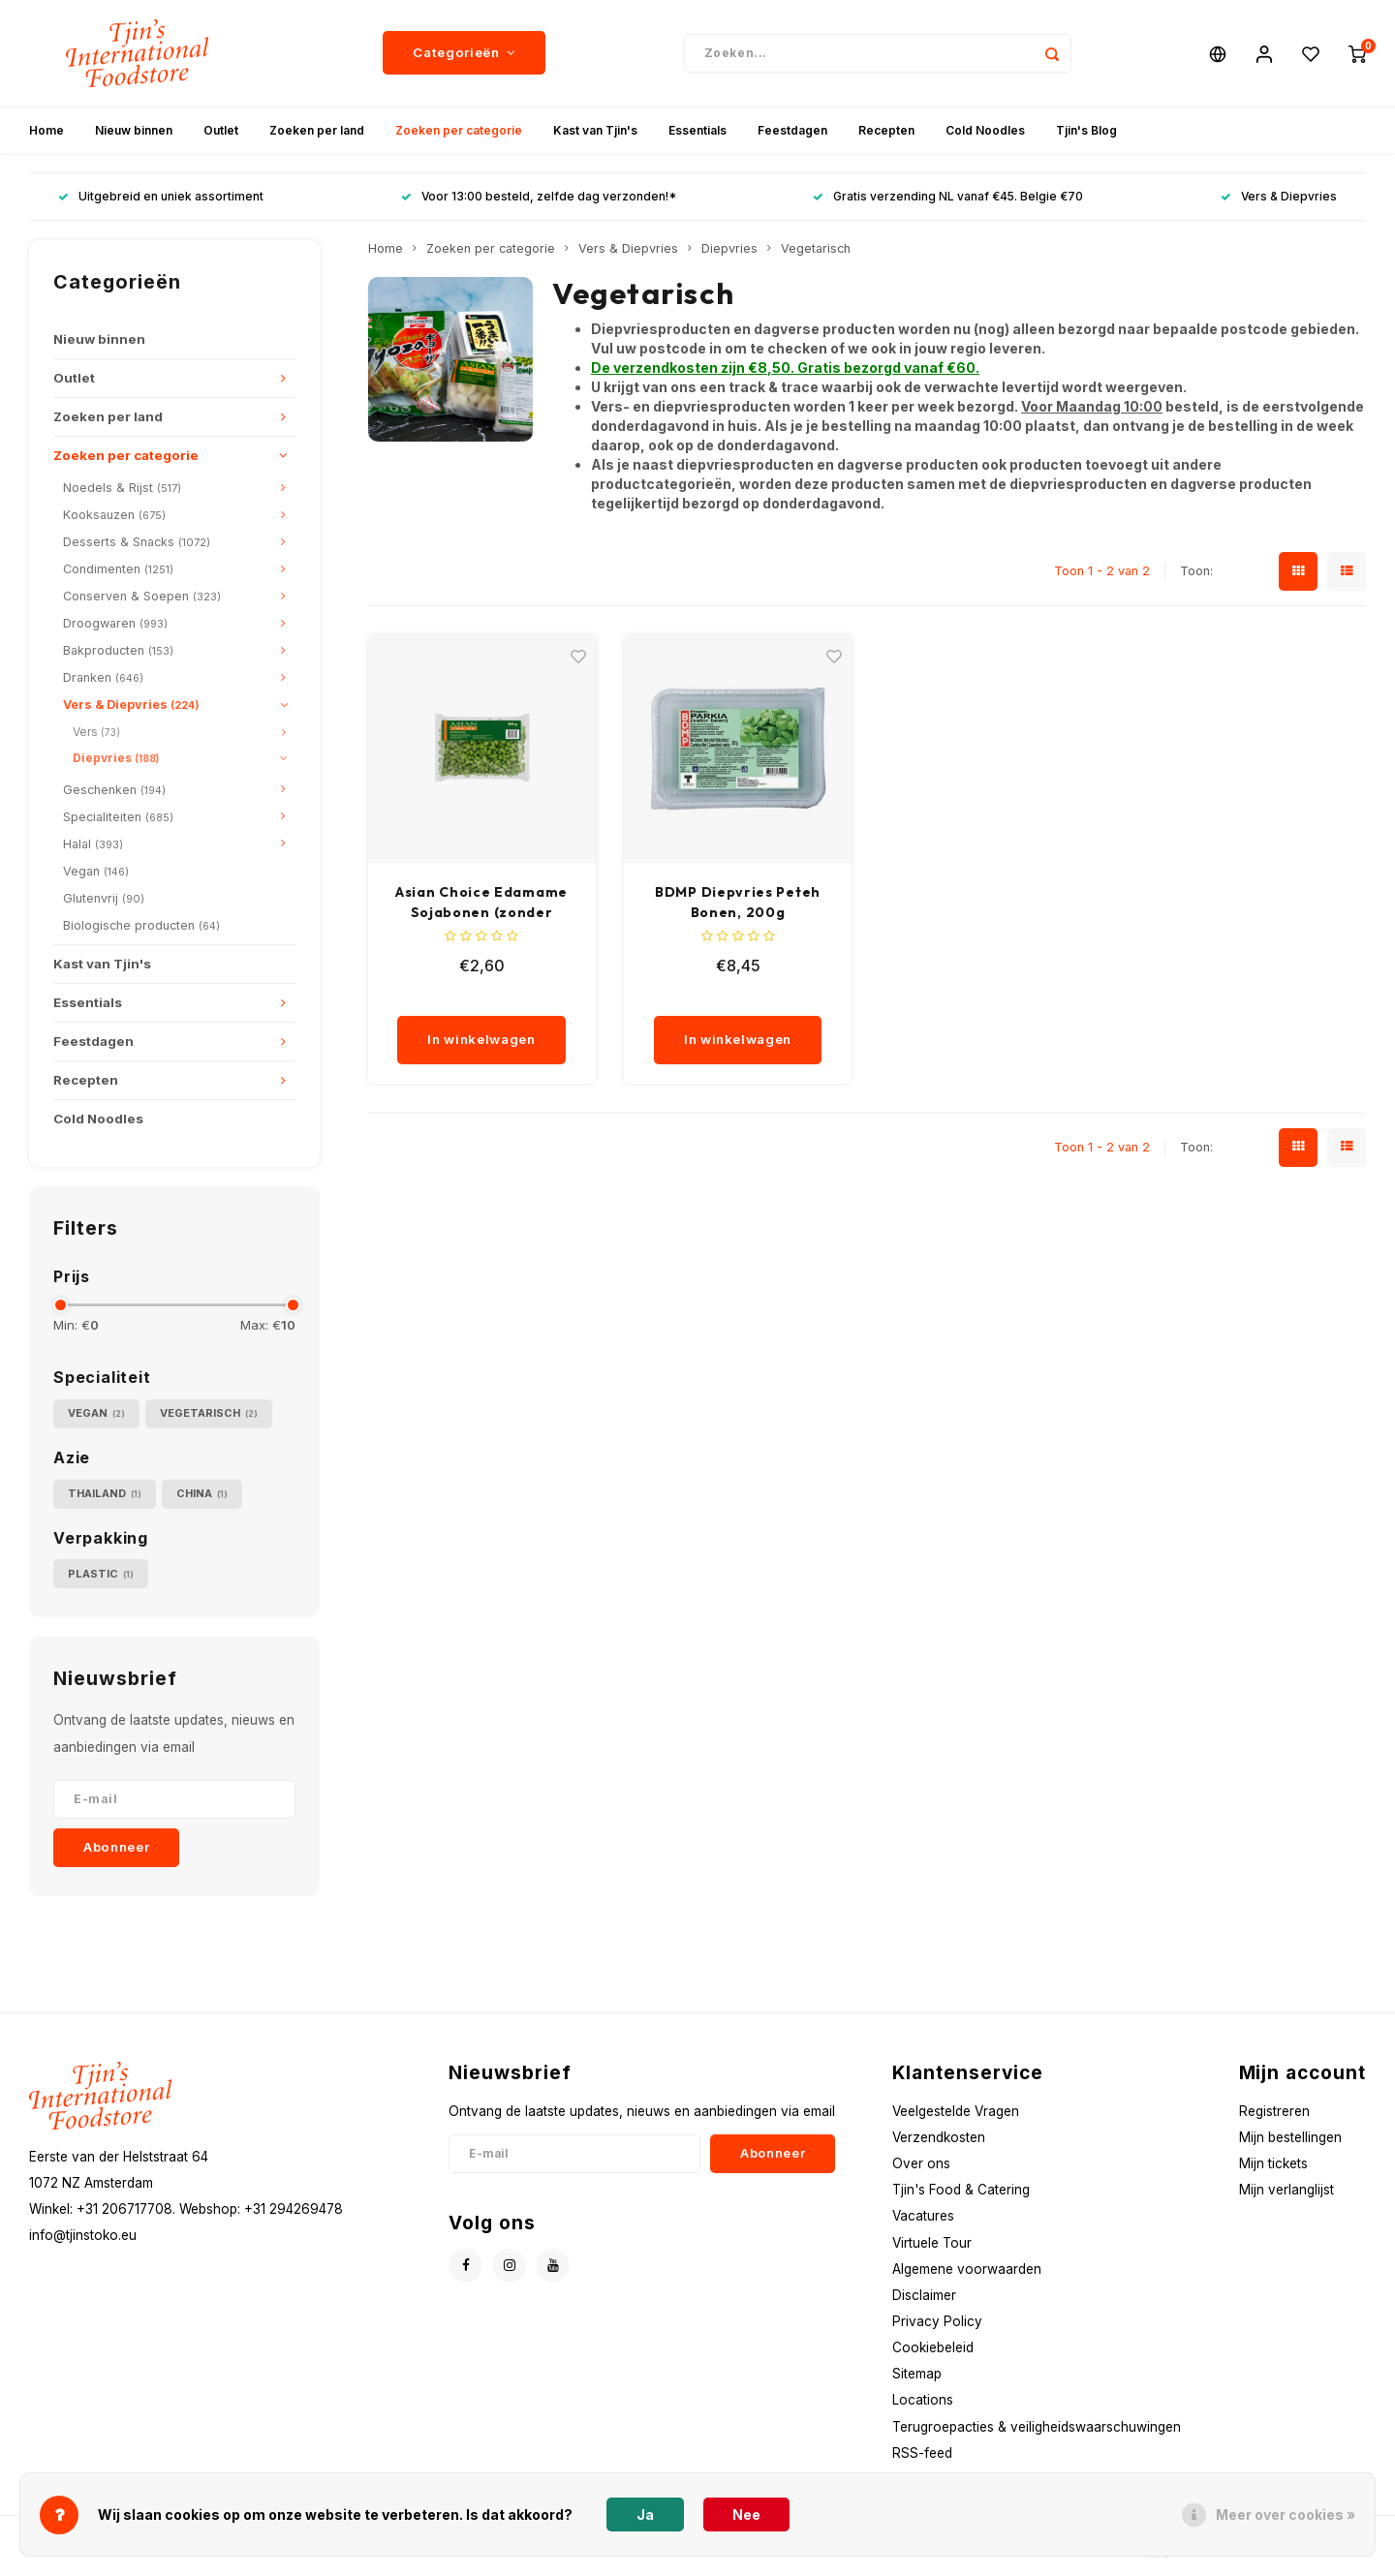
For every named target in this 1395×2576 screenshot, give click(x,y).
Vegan (96, 871)
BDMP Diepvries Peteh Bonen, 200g (738, 902)
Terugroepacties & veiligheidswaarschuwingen (1036, 2427)
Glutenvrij (103, 898)
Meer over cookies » (1285, 2514)
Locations (922, 2400)
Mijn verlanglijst (1286, 2189)
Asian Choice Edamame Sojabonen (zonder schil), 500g (481, 903)
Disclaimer (924, 2295)
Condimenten (118, 569)
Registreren (1274, 2111)
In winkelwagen (481, 1039)
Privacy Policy (937, 2321)
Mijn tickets (1273, 2163)
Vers (96, 731)
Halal (93, 844)
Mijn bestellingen (1290, 2137)
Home (46, 130)
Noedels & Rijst (122, 487)
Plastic (101, 1574)
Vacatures (923, 2215)
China (202, 1494)
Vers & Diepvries (1279, 197)
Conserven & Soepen (142, 596)
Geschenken (114, 789)
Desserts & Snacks (136, 542)
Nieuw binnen (133, 130)
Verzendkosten (938, 2137)
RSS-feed (922, 2453)
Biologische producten (141, 925)
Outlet (220, 130)
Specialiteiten (118, 817)
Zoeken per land (316, 130)
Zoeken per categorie (458, 130)
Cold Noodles (985, 130)
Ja (645, 2514)
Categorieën (464, 53)
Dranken (103, 677)
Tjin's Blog (1086, 130)
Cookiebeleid (933, 2347)
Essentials (697, 130)
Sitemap (917, 2373)
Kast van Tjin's (595, 130)
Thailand (104, 1494)
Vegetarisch (209, 1413)
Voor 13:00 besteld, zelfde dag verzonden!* (538, 197)
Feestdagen (792, 130)
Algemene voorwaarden (966, 2269)
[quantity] (490, 996)
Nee (746, 2514)
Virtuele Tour (932, 2243)
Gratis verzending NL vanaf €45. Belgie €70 (948, 197)
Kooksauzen (114, 514)
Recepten (886, 130)
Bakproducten (118, 650)
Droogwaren (115, 623)
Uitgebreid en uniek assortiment (161, 197)
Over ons (921, 2163)
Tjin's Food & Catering (961, 2189)
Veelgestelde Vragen (955, 2111)
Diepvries (116, 758)
